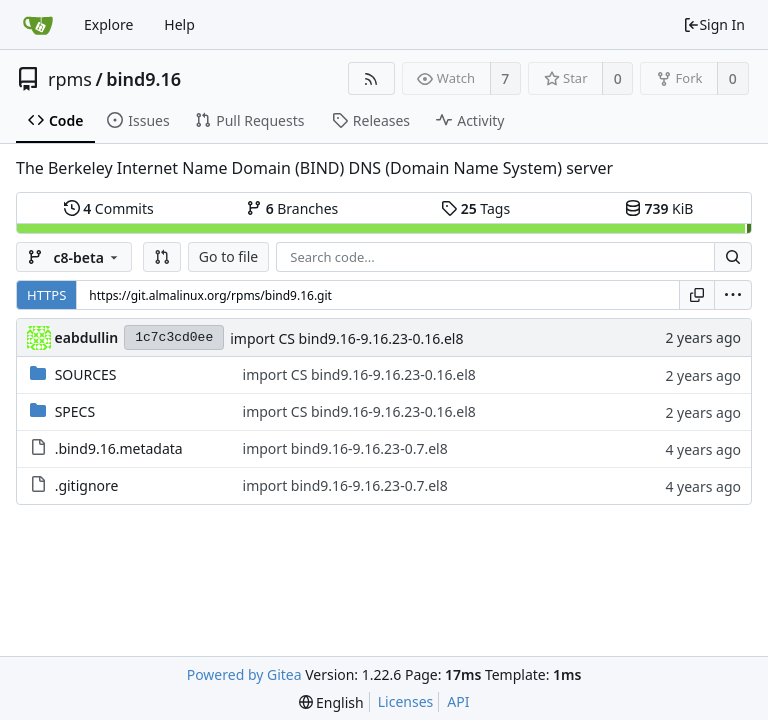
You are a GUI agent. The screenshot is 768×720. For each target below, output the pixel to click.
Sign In (714, 24)
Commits (109, 208)
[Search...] (733, 257)
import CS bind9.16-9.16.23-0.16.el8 (346, 338)
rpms (70, 79)
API (458, 701)
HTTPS (46, 295)
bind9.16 (143, 79)
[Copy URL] (697, 295)
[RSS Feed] (371, 78)
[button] (162, 257)
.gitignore (87, 485)
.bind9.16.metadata (119, 448)
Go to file (228, 256)
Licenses (406, 701)
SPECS (75, 411)
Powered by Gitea (244, 674)
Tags (475, 208)
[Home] (38, 25)
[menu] (733, 295)
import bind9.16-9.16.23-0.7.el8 (345, 448)
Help (179, 24)
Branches (292, 208)
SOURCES (86, 374)
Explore (108, 24)
